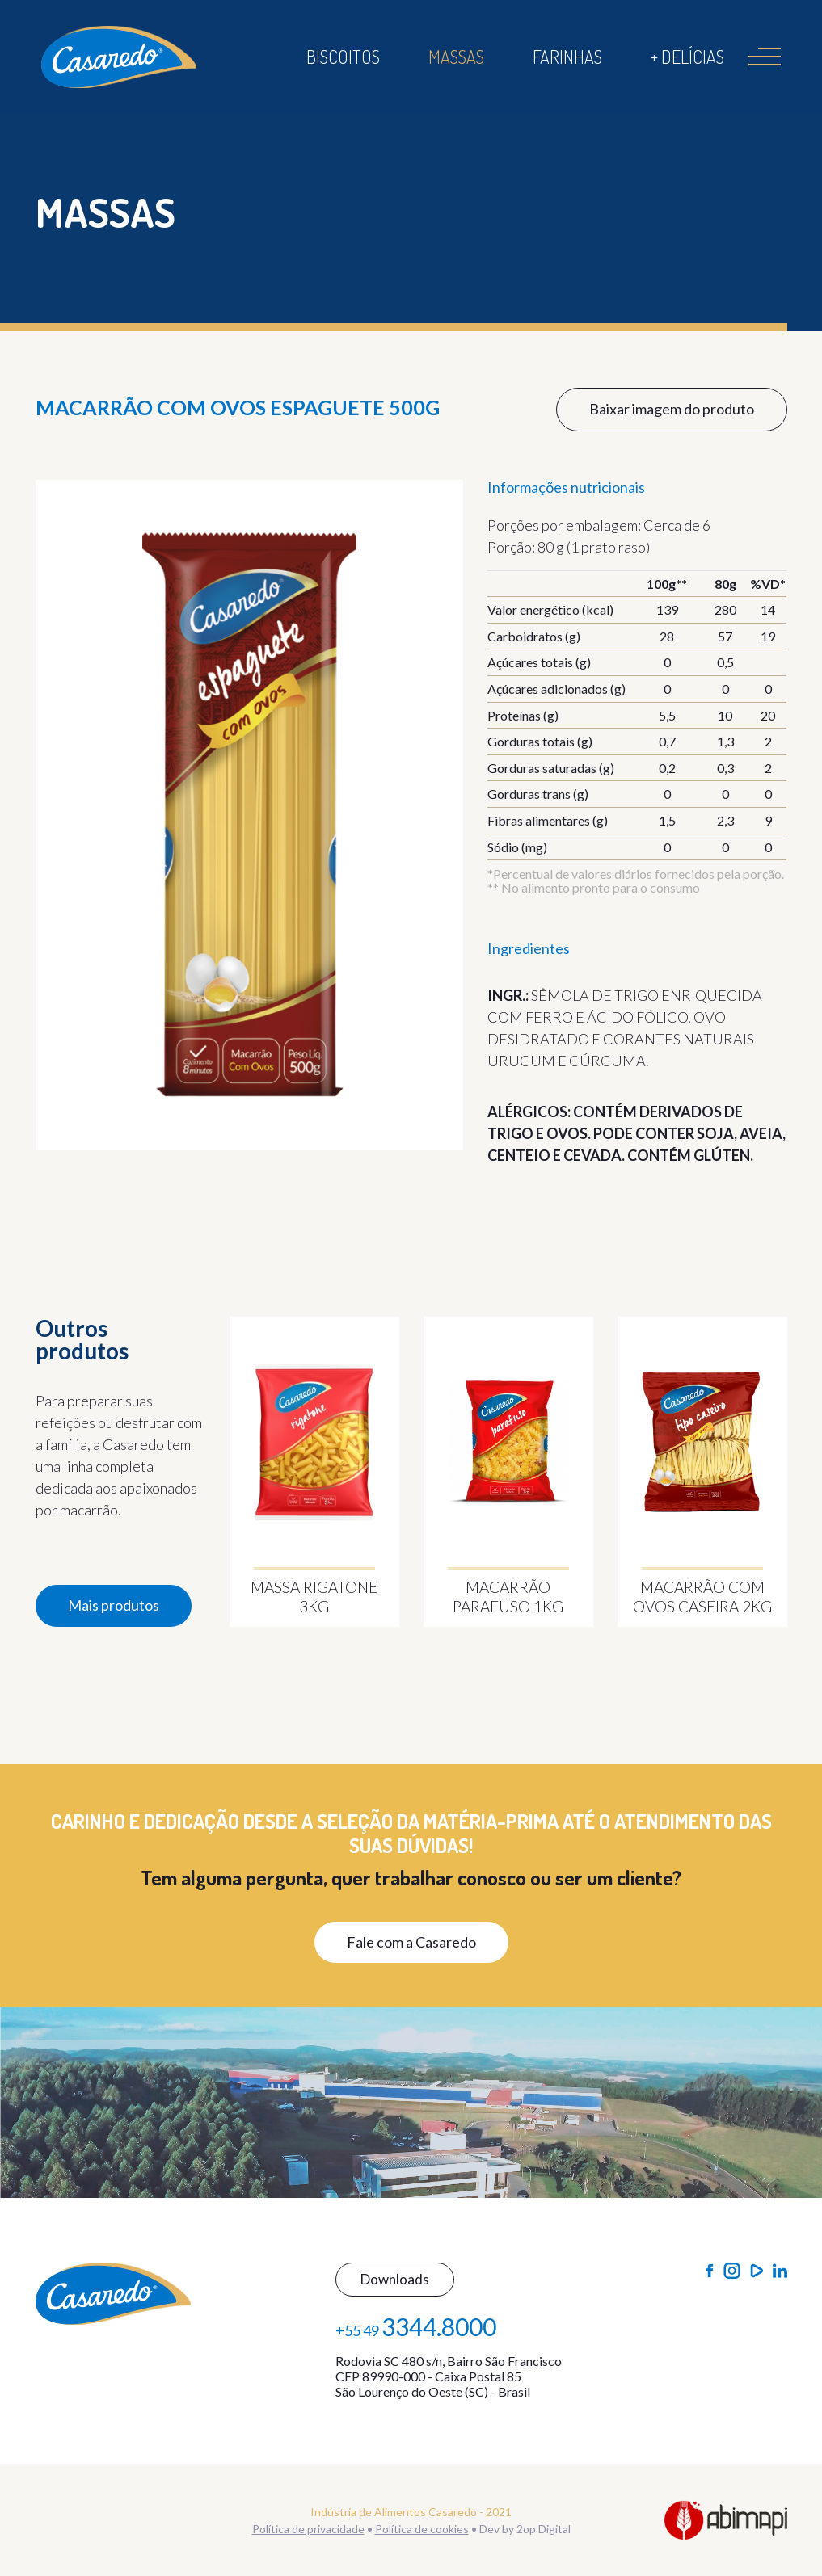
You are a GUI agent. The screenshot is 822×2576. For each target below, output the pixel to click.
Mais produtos (113, 1605)
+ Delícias (687, 56)
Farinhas (567, 56)
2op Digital (543, 2529)
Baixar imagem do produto (671, 409)
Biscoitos (343, 56)
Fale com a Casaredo (411, 1942)
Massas (456, 56)
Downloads (394, 2279)
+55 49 (415, 2326)
